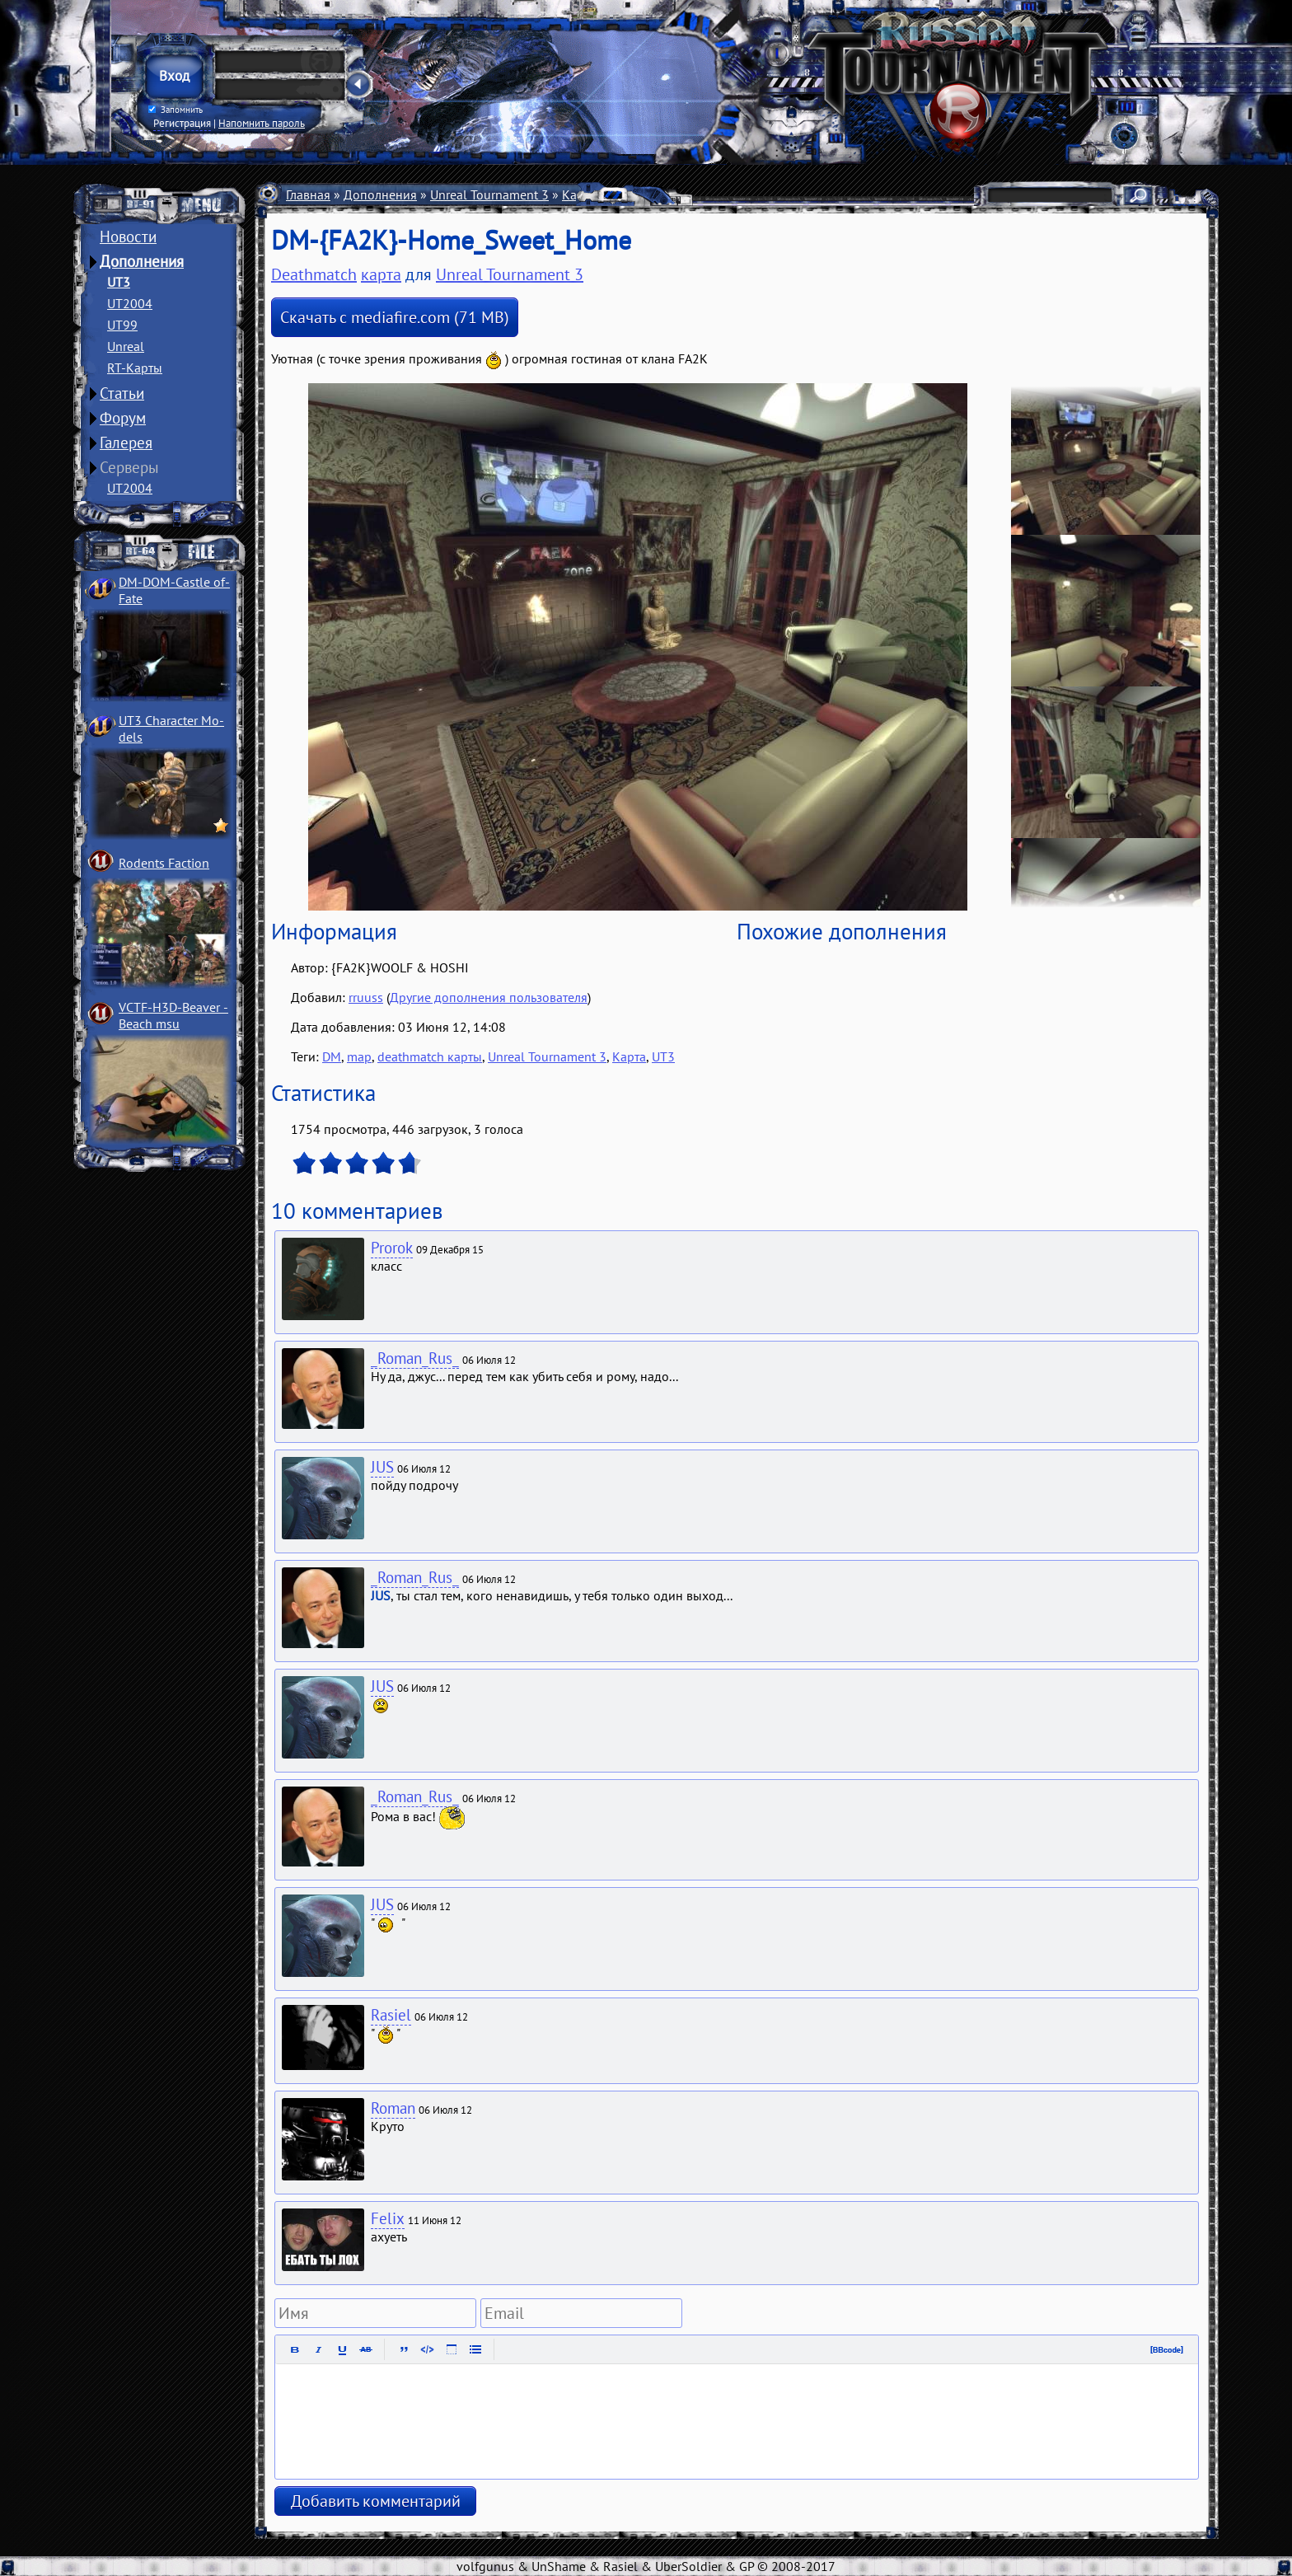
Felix (388, 2218)
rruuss (366, 997)
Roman (393, 2108)
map (359, 1056)
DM (331, 1056)
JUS (382, 1467)
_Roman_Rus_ (415, 1358)
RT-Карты (134, 367)
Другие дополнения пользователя (488, 997)
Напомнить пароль (261, 122)
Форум (123, 418)
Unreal (125, 346)
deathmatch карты (429, 1056)
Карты (580, 194)
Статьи (122, 393)
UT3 (118, 282)
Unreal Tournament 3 (489, 194)
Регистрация (182, 122)
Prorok (392, 1248)
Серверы (129, 467)
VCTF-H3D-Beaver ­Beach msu (173, 1015)
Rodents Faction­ (164, 863)
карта (381, 274)
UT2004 (129, 303)
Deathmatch (645, 194)
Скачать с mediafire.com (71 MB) (394, 317)
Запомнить (175, 109)
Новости (128, 236)
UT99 (122, 324)
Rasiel (391, 2015)
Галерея (126, 442)
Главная (308, 194)
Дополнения (142, 261)
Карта (629, 1056)
